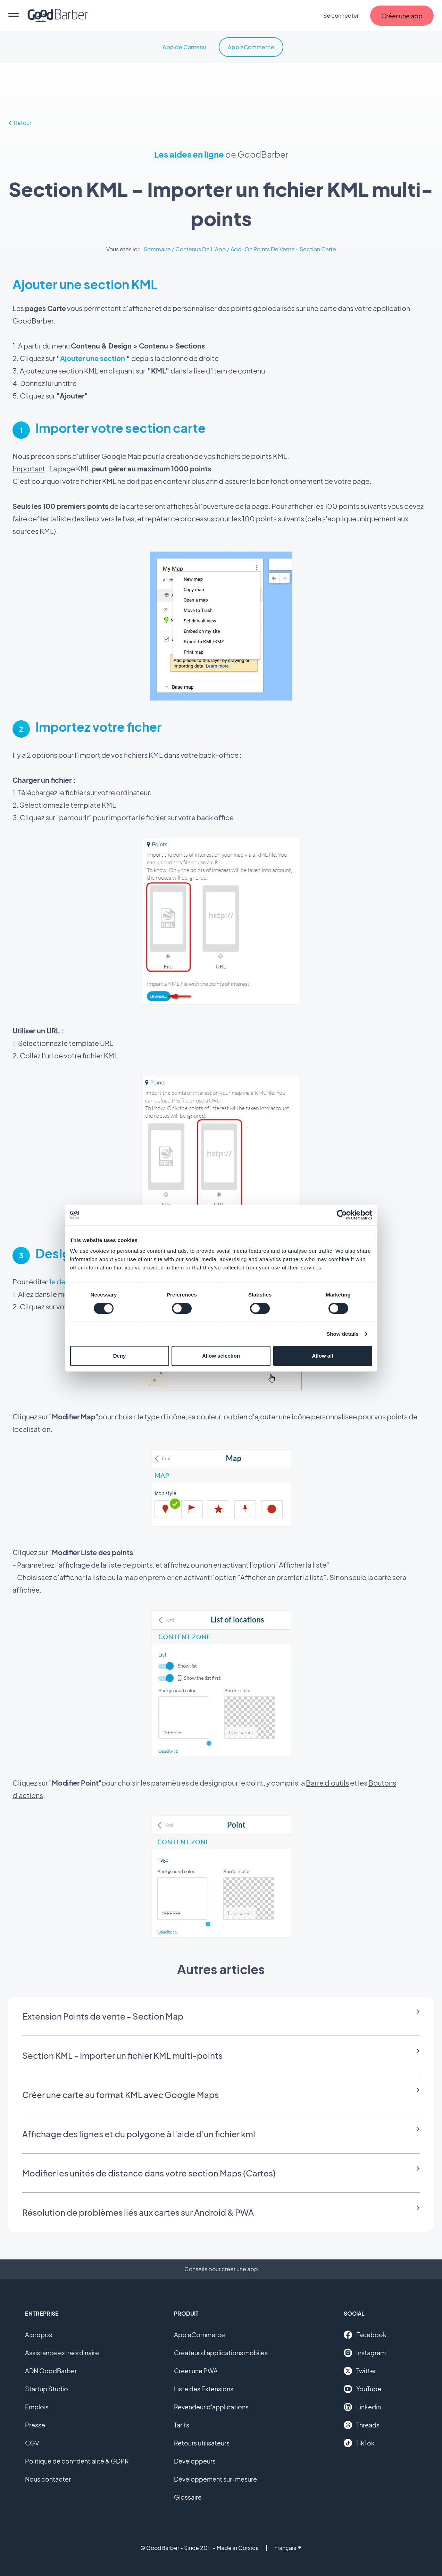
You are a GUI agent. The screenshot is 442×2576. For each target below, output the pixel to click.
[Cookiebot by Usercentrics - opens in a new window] (341, 1215)
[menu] (13, 15)
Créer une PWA (196, 2371)
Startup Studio (46, 2389)
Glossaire (188, 2497)
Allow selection (221, 1356)
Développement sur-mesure (215, 2479)
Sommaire (157, 249)
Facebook (365, 2335)
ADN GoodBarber (51, 2371)
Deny (119, 1356)
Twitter (360, 2371)
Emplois (37, 2407)
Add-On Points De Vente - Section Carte (283, 249)
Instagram (365, 2353)
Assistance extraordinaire (62, 2353)
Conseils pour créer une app (221, 2269)
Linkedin (362, 2407)
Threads (362, 2425)
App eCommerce (251, 47)
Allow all (322, 1356)
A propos (38, 2335)
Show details (342, 1334)
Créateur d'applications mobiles (221, 2353)
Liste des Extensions (203, 2389)
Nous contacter (48, 2479)
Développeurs (195, 2461)
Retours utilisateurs (202, 2443)
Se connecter (341, 15)
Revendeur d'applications (211, 2407)
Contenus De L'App (200, 249)
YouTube (362, 2389)
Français (287, 2547)
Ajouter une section (92, 358)
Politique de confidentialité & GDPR (77, 2461)
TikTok (359, 2443)
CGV (32, 2443)
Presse (35, 2425)
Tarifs (181, 2425)
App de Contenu (184, 47)
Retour (20, 122)
